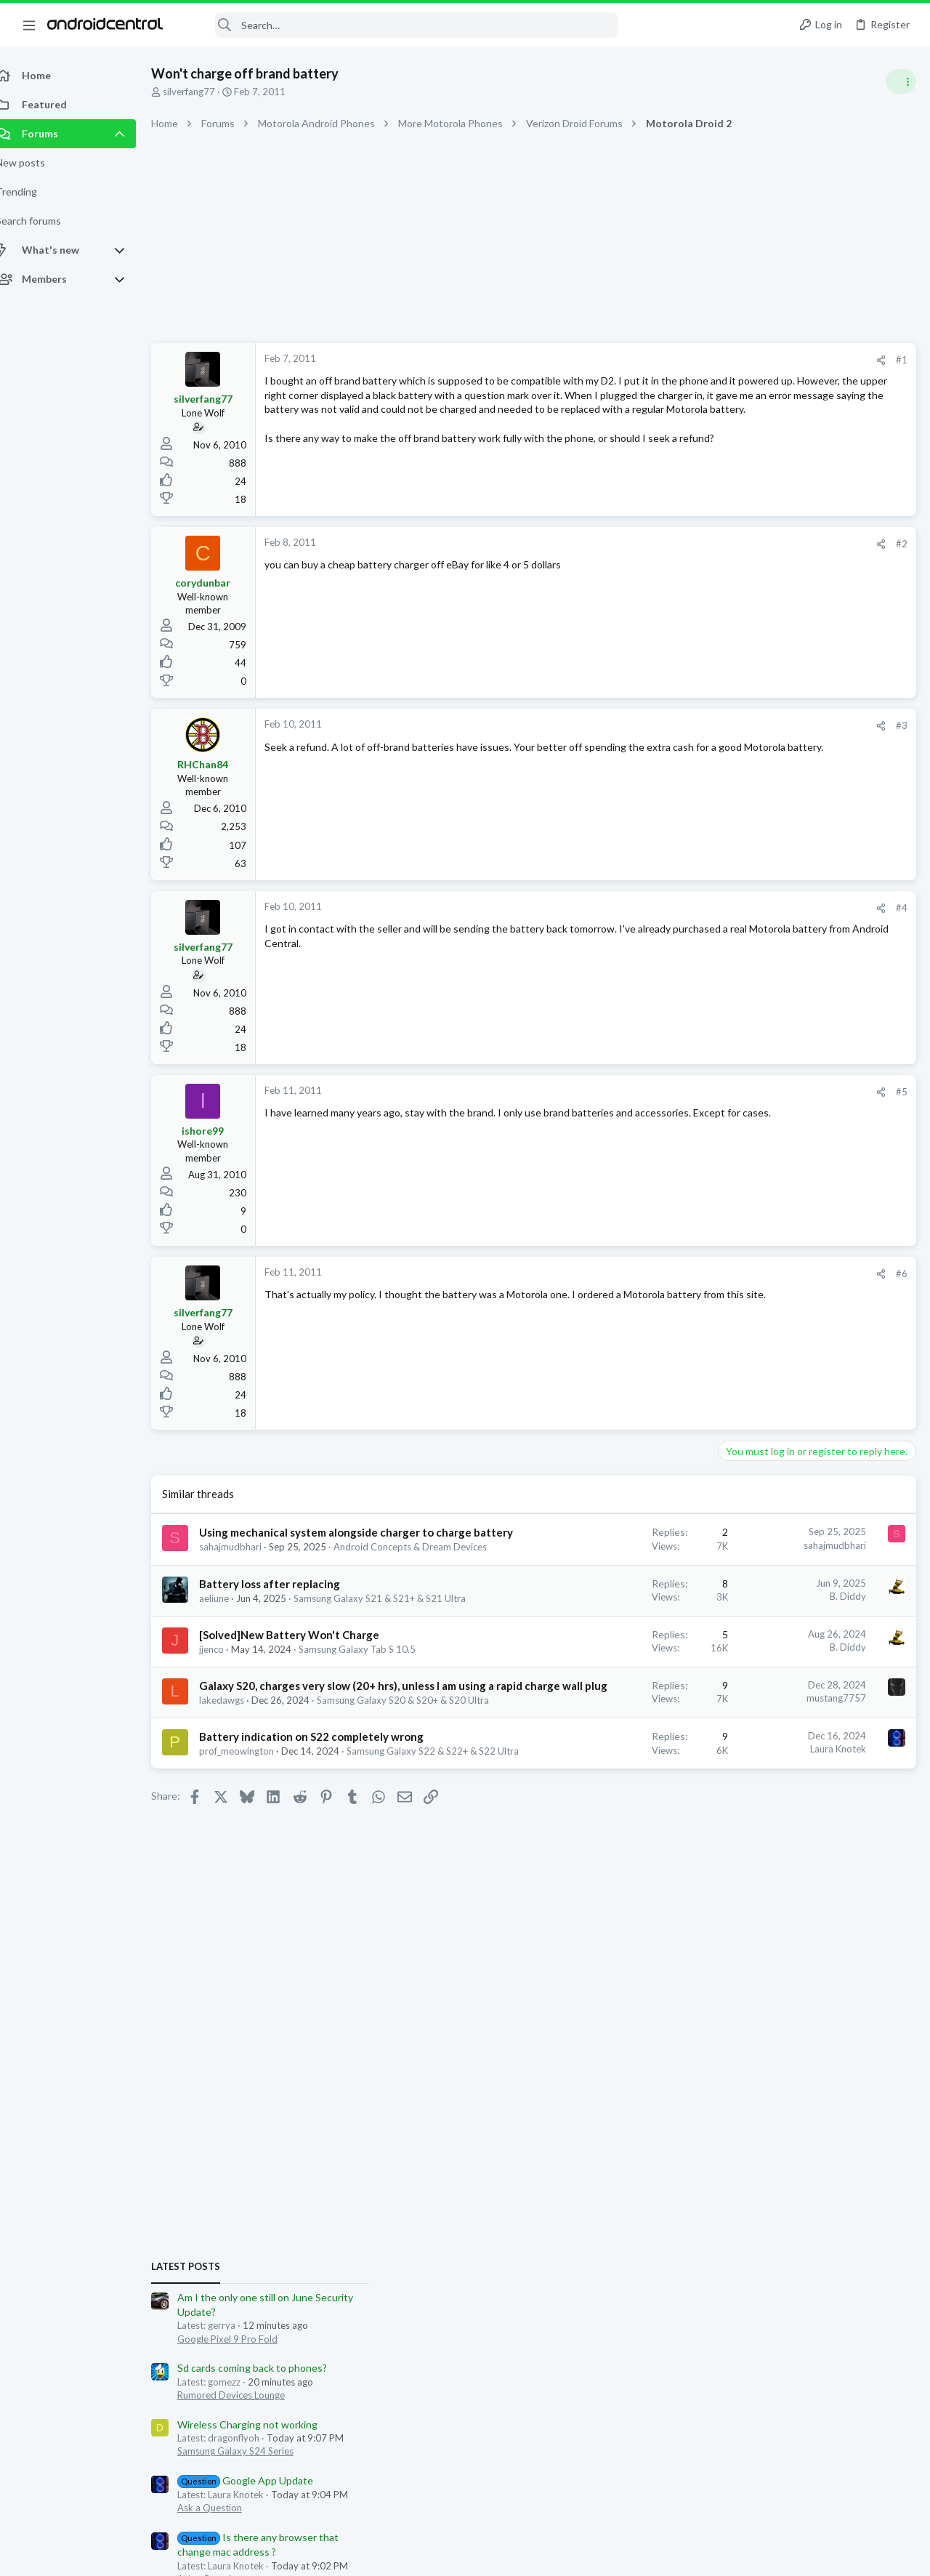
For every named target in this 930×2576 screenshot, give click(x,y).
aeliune (230, 1627)
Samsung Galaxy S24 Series (782, 971)
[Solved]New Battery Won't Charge (305, 1676)
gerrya (711, 1595)
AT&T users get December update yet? (813, 1306)
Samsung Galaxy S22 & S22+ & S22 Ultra (301, 1878)
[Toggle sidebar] (900, 81)
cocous (894, 1581)
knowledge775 (843, 1581)
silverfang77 (205, 91)
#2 (668, 544)
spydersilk (876, 1568)
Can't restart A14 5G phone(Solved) (805, 1166)
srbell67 (715, 1568)
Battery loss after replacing (285, 1612)
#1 (668, 360)
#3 (668, 725)
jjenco (227, 1690)
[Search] (400, 25)
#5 (668, 1092)
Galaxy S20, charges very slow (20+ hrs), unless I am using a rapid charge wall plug (303, 1755)
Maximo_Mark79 (813, 1568)
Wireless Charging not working (794, 944)
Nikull (794, 1581)
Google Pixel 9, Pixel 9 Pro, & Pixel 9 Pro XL (815, 1499)
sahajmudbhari (246, 1562)
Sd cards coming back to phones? (798, 888)
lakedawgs (237, 1785)
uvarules (799, 1595)
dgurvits (761, 1581)
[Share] (648, 360)
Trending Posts (740, 1136)
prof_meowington (252, 1865)
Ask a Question (756, 1028)
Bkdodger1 (753, 1595)
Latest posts (732, 786)
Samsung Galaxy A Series (777, 1206)
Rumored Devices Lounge (777, 914)
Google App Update (792, 1000)
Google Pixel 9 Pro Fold (774, 858)
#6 (668, 1273)
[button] (29, 24)
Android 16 (748, 1346)
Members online (740, 1536)
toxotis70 (719, 1581)
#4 (668, 908)
